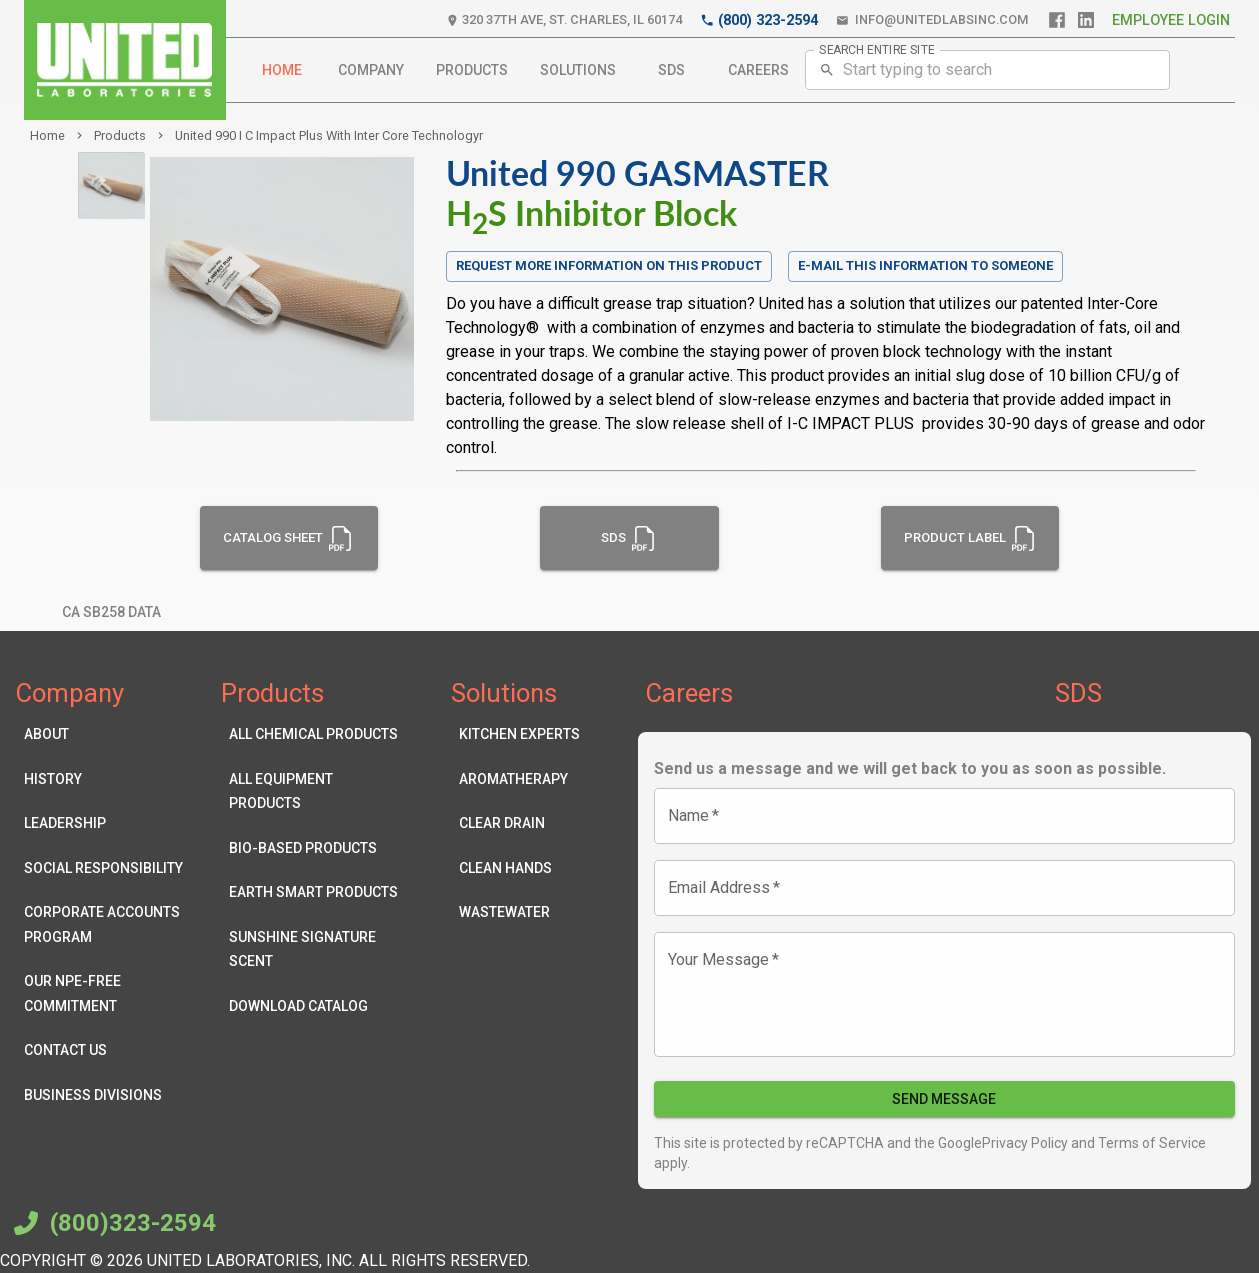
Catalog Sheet (289, 538)
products (120, 135)
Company (371, 70)
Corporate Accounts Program (110, 924)
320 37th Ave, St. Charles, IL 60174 (564, 20)
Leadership (110, 823)
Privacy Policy (1025, 1143)
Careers (758, 70)
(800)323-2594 (112, 1223)
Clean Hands (519, 868)
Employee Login (1171, 20)
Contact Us (110, 1050)
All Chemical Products (315, 734)
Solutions (578, 70)
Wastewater (519, 912)
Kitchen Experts (519, 734)
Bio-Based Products (315, 848)
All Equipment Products (315, 791)
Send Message (945, 1099)
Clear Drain (519, 823)
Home (282, 70)
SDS (672, 70)
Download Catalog (315, 1006)
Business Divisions (110, 1095)
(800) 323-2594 (759, 20)
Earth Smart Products (315, 892)
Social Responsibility (110, 868)
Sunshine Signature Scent (315, 949)
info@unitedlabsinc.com (932, 20)
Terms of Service (1150, 1143)
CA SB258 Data (111, 612)
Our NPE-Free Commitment (110, 993)
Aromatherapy (519, 779)
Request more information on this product (609, 266)
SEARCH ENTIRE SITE (877, 49)
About (110, 734)
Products (472, 70)
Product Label (970, 538)
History (110, 779)
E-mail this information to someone (925, 265)
